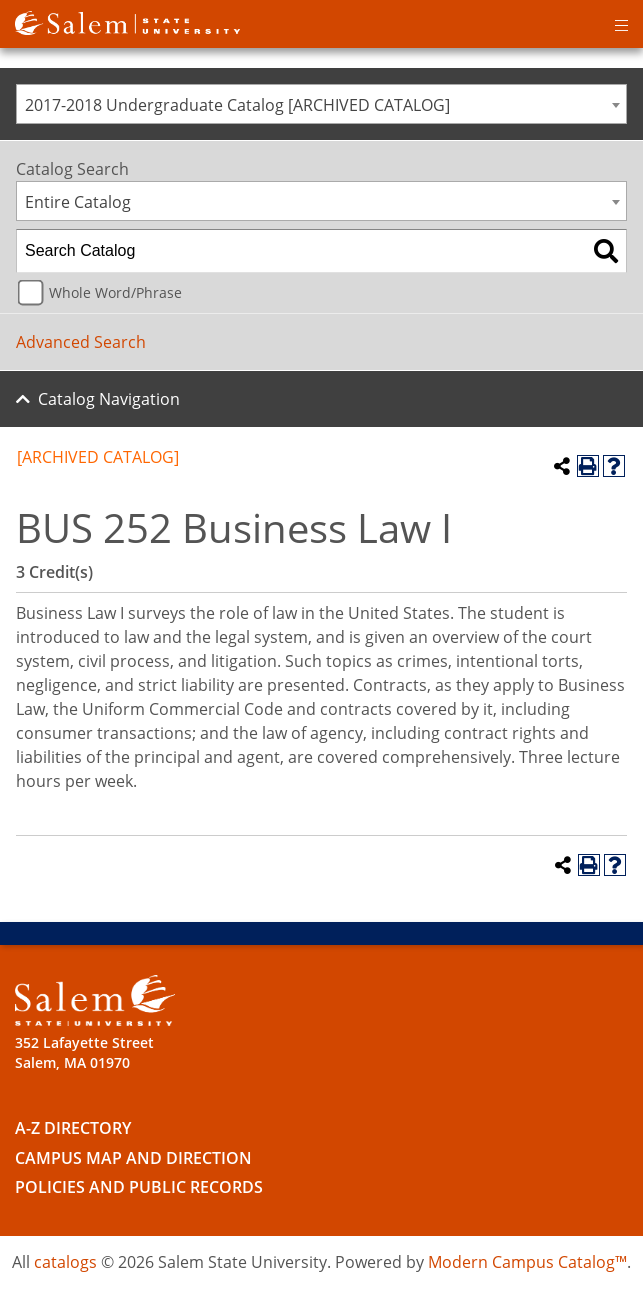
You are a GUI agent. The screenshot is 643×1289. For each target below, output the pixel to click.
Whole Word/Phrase (115, 292)
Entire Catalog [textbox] (78, 202)
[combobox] (321, 104)
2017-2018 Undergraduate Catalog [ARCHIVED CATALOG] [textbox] (237, 105)
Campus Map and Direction (133, 1158)
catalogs (65, 1262)
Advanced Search (81, 342)
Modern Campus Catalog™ (527, 1262)
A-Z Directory (73, 1128)
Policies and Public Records (139, 1187)
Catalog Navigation (109, 399)
